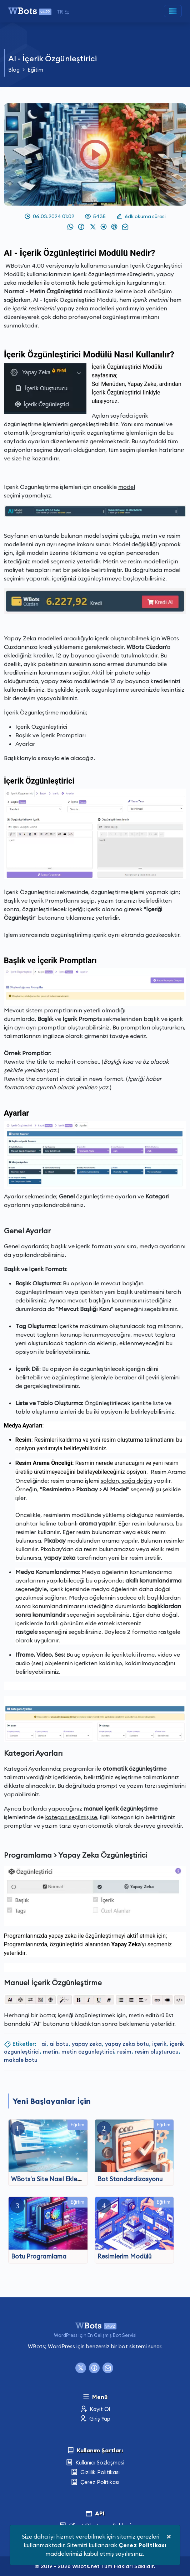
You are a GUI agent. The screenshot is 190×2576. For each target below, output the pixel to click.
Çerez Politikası (95, 2482)
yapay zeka (87, 2043)
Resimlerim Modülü (124, 2256)
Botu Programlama (38, 2256)
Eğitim (35, 69)
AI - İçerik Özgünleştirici (52, 58)
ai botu (59, 2043)
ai (43, 2043)
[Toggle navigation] (173, 11)
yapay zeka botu (127, 2043)
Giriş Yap (95, 2418)
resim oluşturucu (157, 2051)
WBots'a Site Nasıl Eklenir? (49, 2179)
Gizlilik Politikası (95, 2472)
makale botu (21, 2059)
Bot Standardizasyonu (130, 2179)
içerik (159, 2043)
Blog (14, 69)
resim (124, 2051)
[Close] (168, 2536)
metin (50, 2051)
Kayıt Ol (95, 2409)
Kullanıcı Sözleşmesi (95, 2462)
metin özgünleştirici (87, 2051)
